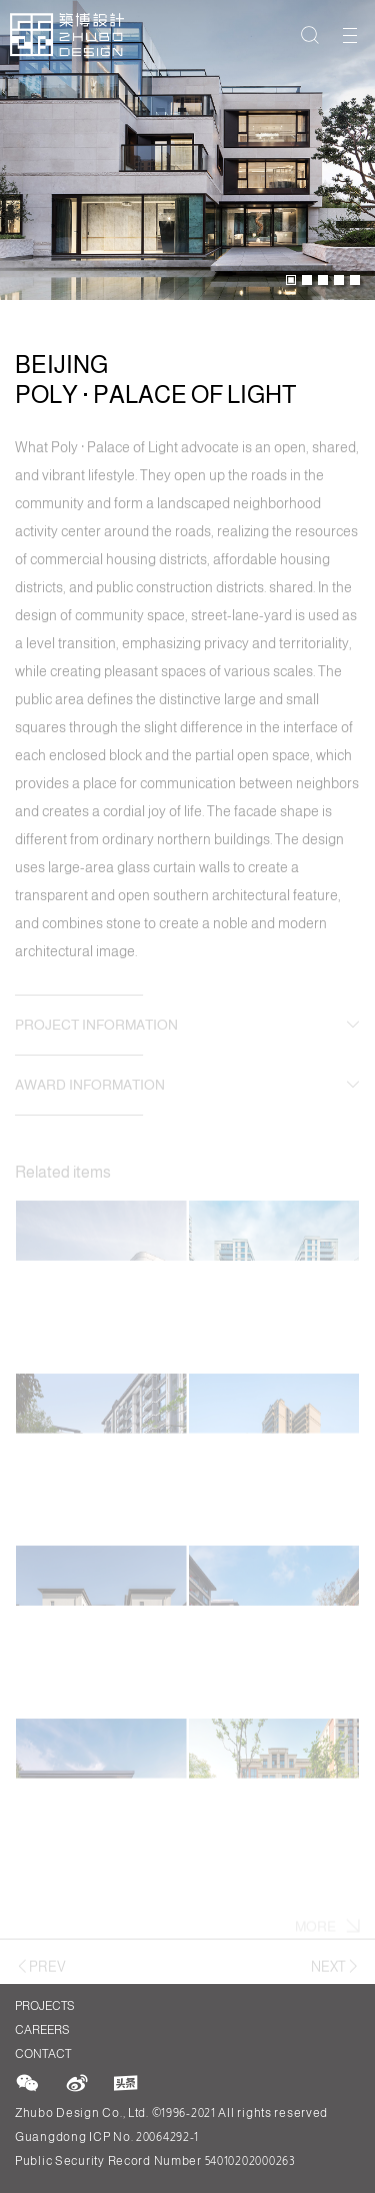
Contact (42, 2054)
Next (335, 1970)
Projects (42, 2006)
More (327, 1933)
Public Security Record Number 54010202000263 (155, 2161)
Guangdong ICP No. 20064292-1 (107, 2137)
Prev (40, 1970)
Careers (42, 2030)
